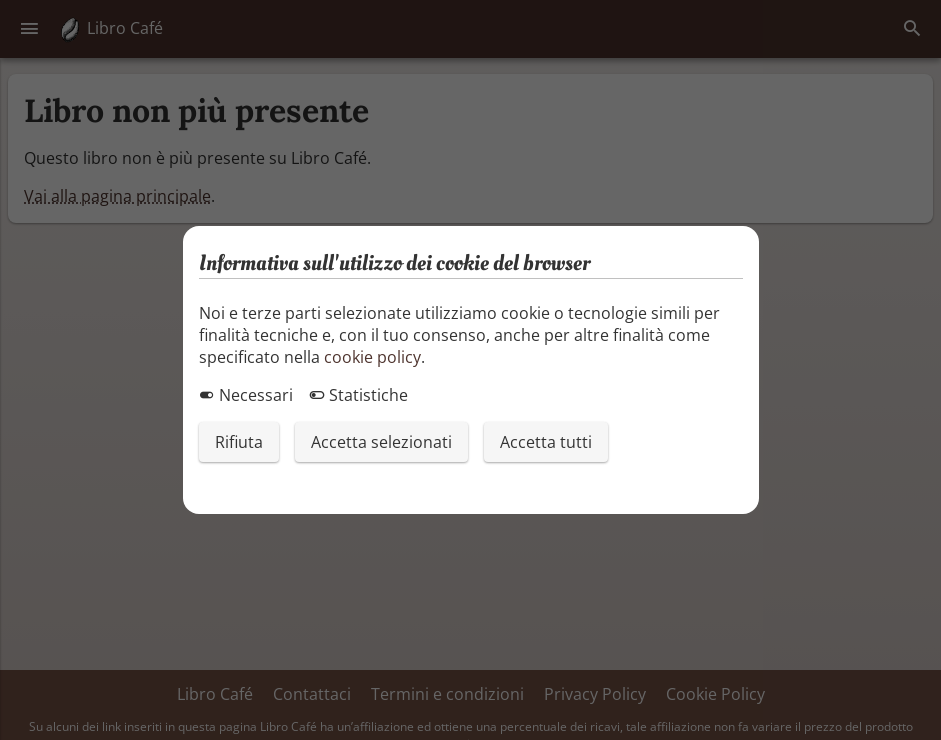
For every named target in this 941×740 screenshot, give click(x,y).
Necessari (246, 395)
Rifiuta (239, 442)
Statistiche (358, 395)
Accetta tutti (546, 442)
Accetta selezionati (381, 442)
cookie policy (372, 357)
